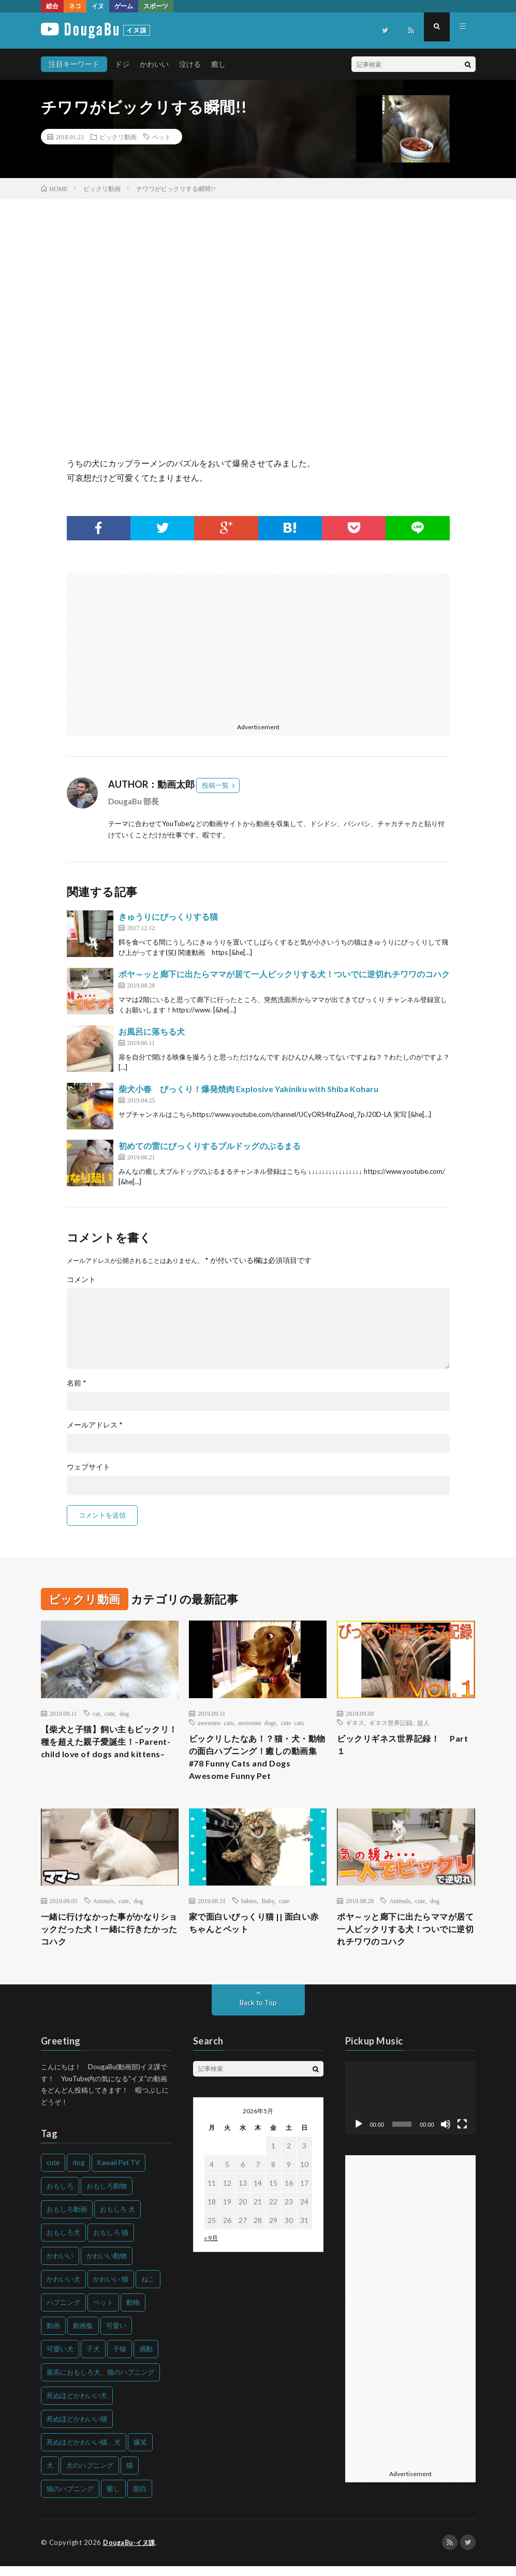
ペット (161, 137)
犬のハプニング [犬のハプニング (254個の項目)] (89, 2475)
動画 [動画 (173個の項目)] (53, 2336)
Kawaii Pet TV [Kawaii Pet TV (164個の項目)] (118, 2173)
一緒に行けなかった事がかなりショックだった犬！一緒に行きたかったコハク (108, 1937)
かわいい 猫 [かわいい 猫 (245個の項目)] (110, 2289)
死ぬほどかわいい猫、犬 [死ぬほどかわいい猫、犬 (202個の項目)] (84, 2452)
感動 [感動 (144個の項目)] (146, 2359)
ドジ (122, 64)
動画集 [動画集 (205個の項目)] (83, 2336)
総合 (52, 6)
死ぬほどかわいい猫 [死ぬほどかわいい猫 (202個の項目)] (77, 2429)
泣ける (190, 64)
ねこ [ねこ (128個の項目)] (148, 2289)
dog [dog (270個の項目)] (78, 2173)
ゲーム (123, 6)
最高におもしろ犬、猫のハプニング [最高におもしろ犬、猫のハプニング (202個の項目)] (100, 2382)
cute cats (292, 1722)
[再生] (358, 2134)
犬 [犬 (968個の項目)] (50, 2475)
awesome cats (215, 1722)
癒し (218, 64)
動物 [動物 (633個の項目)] (133, 2312)
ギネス (355, 1722)
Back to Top (258, 2012)
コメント (81, 1279)
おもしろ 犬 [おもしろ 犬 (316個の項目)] (117, 2219)
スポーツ (155, 6)
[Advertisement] (159, 645)
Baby (268, 1907)
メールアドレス (95, 1425)
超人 (423, 1722)
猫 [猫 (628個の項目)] (129, 2475)
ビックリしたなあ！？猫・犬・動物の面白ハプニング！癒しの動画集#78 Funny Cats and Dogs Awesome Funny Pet (256, 1760)
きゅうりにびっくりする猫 (168, 916)
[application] (410, 2108)
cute (110, 1713)
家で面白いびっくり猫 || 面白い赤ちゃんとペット (256, 1930)
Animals (103, 1907)
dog (124, 1713)
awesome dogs (257, 1722)
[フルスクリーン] (462, 2134)
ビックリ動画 (118, 137)
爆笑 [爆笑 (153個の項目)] (140, 2452)
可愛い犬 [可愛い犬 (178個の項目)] (60, 2359)
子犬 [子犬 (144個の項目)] (93, 2359)
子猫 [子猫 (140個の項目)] (119, 2359)
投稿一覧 (215, 785)
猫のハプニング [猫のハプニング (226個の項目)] (70, 2499)
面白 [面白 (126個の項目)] (139, 2499)
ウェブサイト (88, 1466)
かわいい (154, 64)
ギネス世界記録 (390, 1722)
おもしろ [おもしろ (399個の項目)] (60, 2196)
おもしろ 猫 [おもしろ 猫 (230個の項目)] (110, 2243)
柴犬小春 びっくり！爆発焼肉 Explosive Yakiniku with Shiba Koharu (248, 1089)
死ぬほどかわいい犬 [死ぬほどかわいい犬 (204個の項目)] (77, 2406)
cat (96, 1713)
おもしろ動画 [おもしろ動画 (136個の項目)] (67, 2219)
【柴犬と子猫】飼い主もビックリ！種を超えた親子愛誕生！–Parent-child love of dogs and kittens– (108, 1750)
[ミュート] (445, 2134)
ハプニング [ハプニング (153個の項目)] (63, 2312)
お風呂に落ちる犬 (152, 1031)
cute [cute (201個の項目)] (53, 2173)
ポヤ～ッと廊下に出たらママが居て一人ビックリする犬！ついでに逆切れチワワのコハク (284, 974)
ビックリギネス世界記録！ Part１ (400, 1746)
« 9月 (211, 2248)
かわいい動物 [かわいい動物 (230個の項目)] (106, 2266)
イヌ (98, 6)
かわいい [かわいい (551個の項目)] (60, 2266)
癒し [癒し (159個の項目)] (113, 2499)
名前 (76, 1383)
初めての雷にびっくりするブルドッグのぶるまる (210, 1146)
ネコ (75, 6)
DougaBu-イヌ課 (131, 2553)
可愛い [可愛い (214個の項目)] (116, 2336)
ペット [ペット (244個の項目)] (103, 2312)
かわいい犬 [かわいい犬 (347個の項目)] (63, 2289)
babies (249, 1907)
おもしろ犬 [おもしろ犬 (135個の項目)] (63, 2243)
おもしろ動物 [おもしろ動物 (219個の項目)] (106, 2196)
